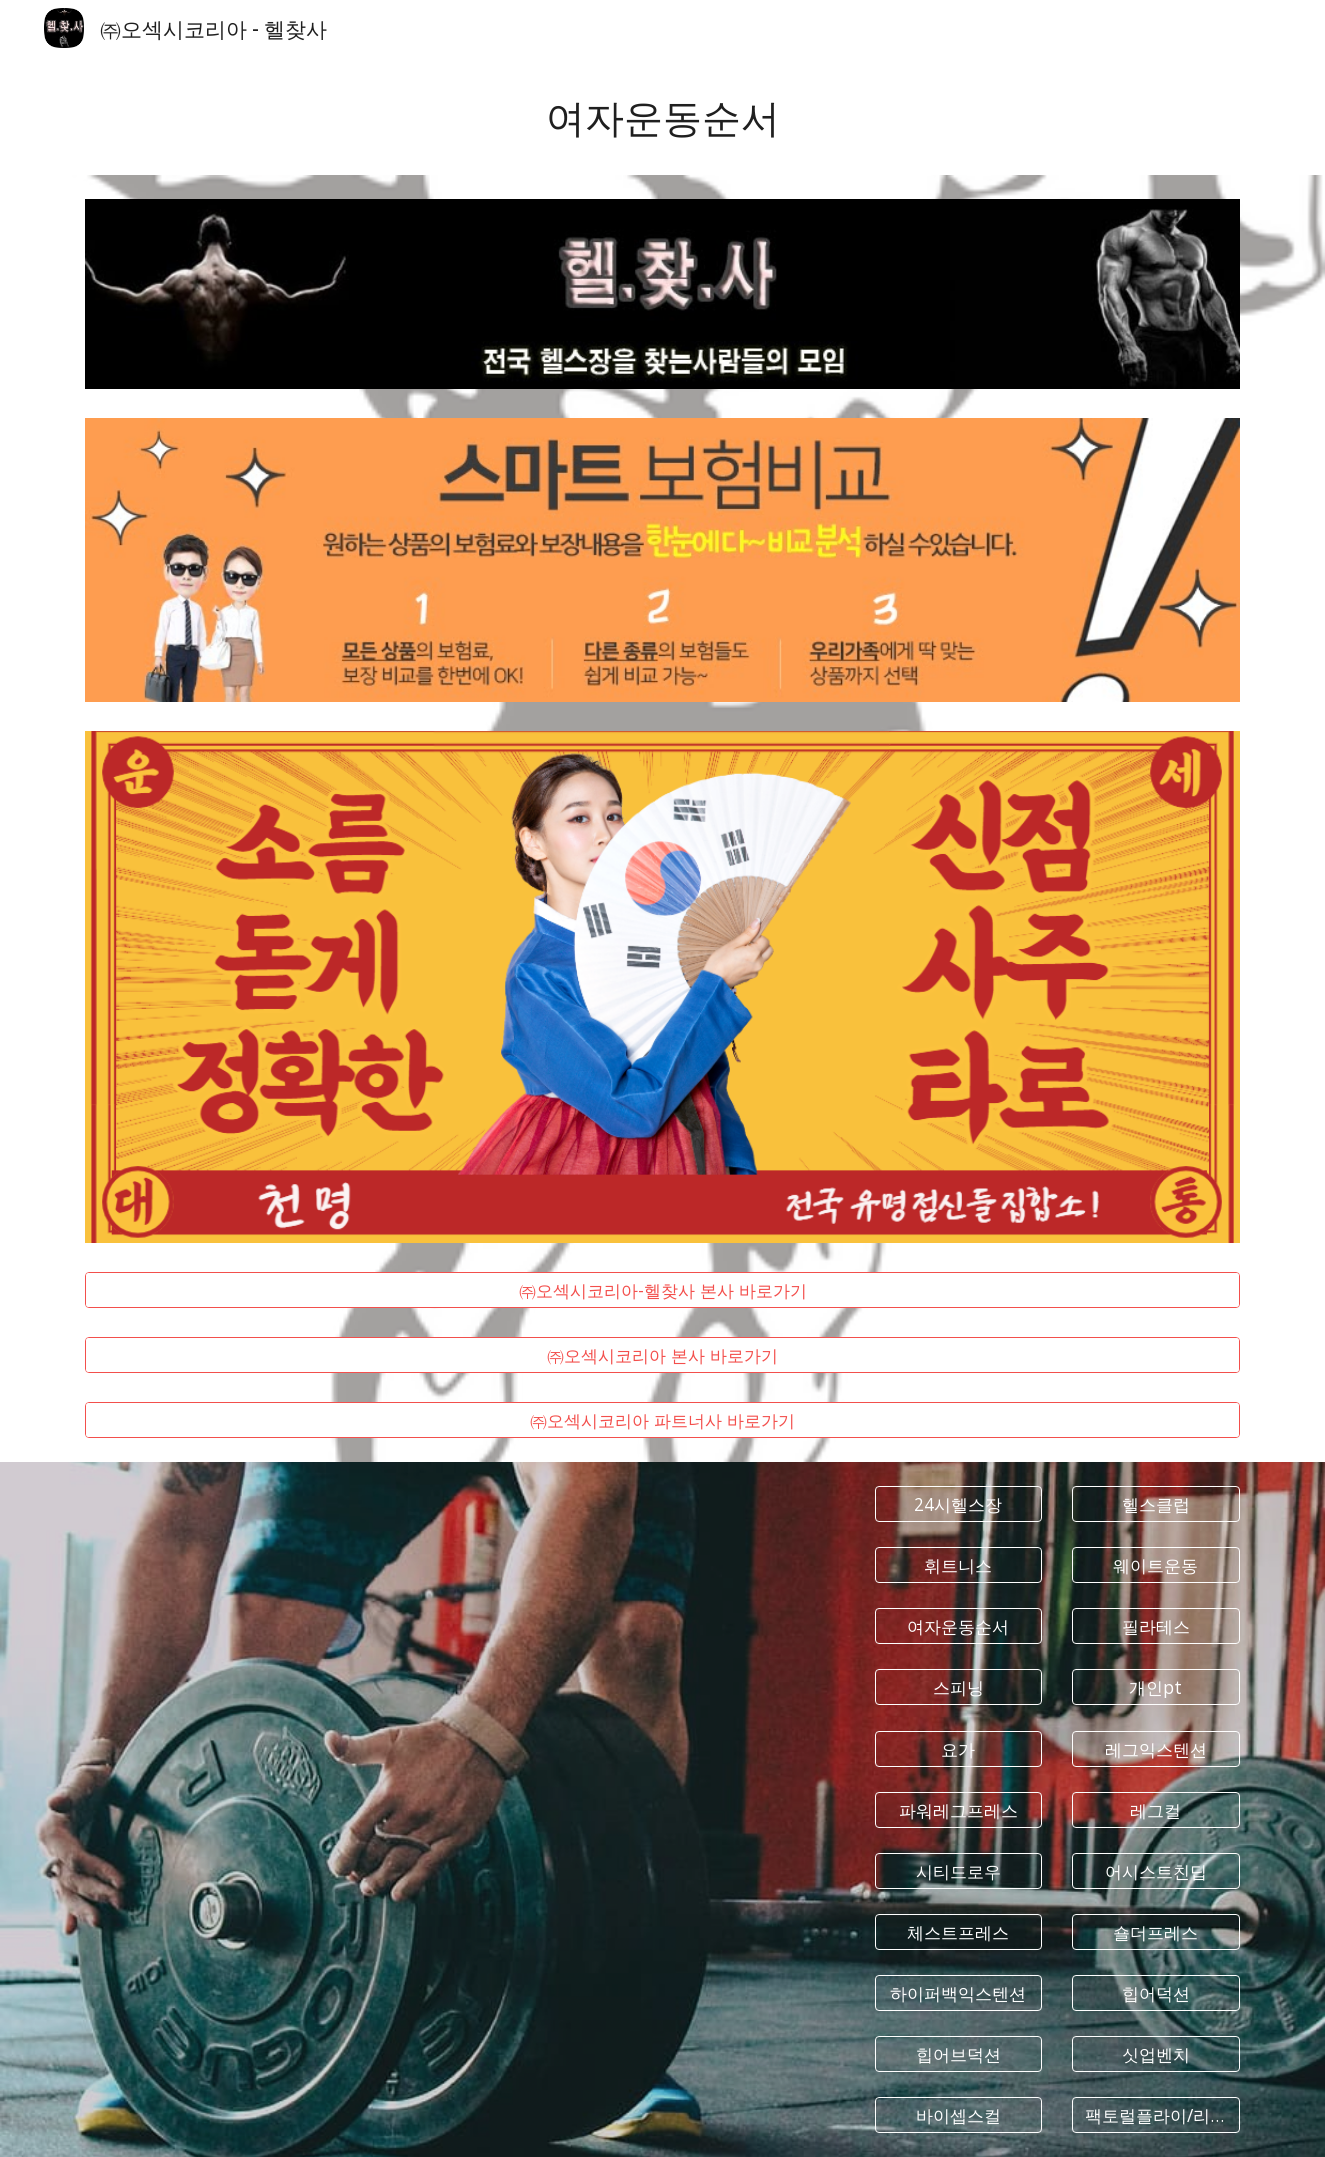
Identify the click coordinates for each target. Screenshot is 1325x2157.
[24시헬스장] (959, 1504)
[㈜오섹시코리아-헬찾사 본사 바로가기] (662, 1290)
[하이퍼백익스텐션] (959, 1993)
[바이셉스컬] (959, 2115)
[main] (662, 115)
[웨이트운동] (1156, 1565)
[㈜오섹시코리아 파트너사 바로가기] (662, 1420)
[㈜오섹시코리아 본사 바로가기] (662, 1355)
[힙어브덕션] (959, 2054)
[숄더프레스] (1156, 1932)
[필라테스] (1156, 1626)
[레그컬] (1156, 1809)
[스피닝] (959, 1687)
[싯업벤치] (1156, 2054)
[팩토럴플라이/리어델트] (1156, 2115)
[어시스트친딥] (1156, 1871)
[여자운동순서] (959, 1626)
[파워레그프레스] (959, 1809)
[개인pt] (1156, 1687)
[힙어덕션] (1156, 1993)
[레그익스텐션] (1156, 1748)
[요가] (959, 1748)
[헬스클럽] (1156, 1504)
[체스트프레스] (959, 1932)
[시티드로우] (959, 1871)
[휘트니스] (959, 1565)
